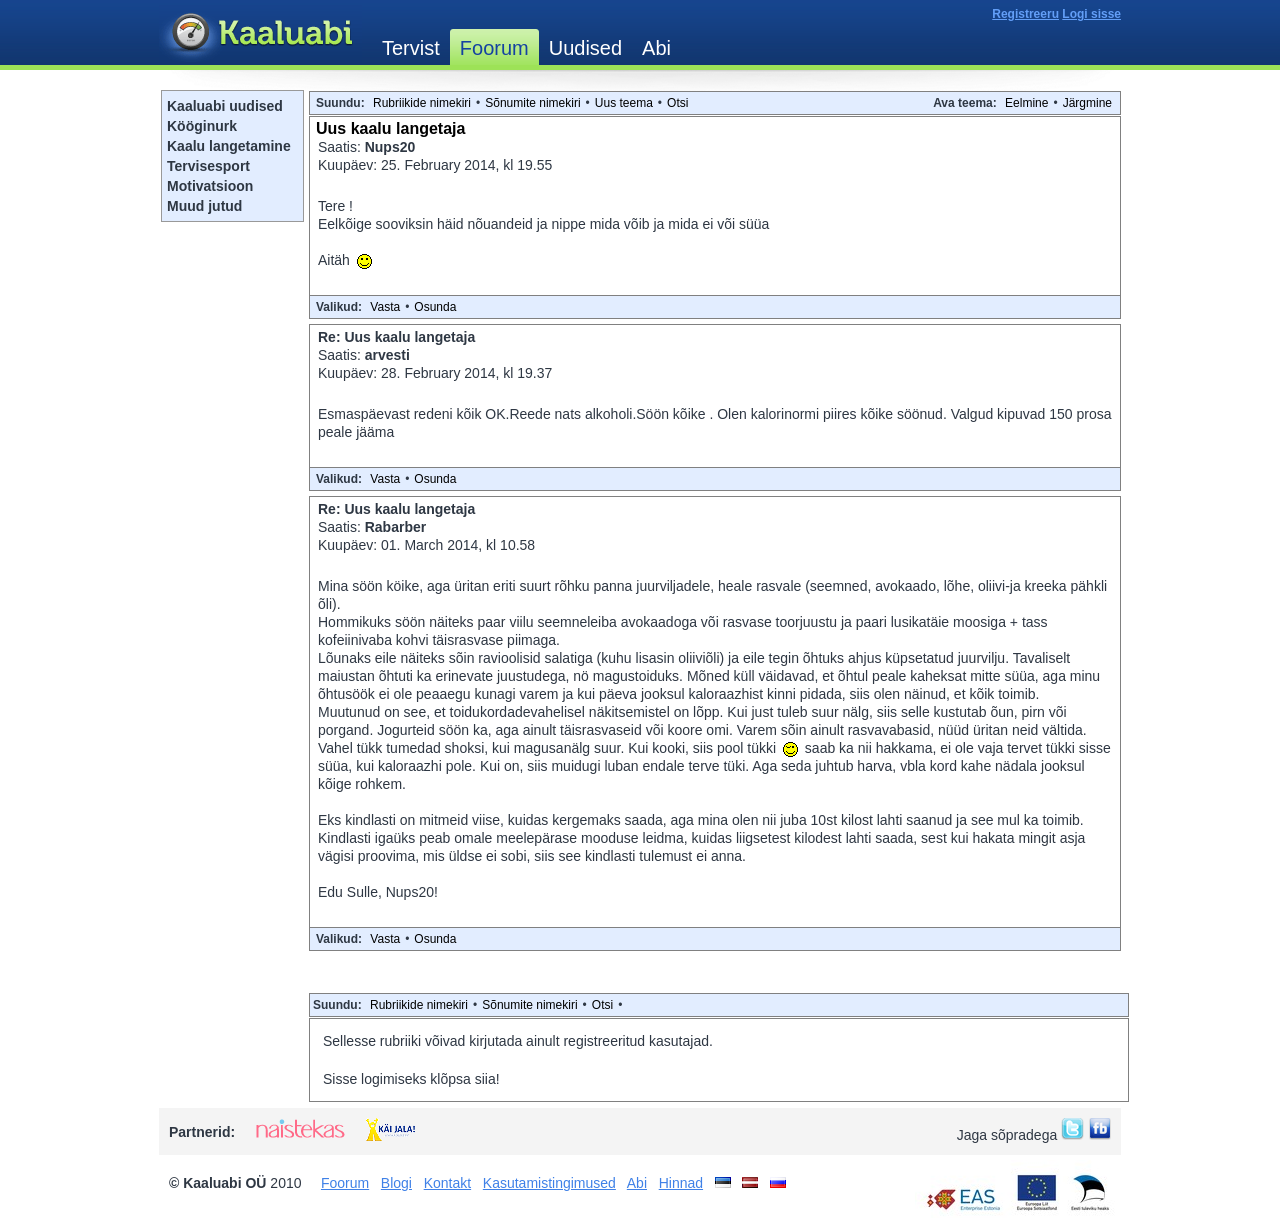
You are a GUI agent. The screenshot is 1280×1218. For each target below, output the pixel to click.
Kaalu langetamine (229, 146)
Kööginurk (202, 126)
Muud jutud (204, 206)
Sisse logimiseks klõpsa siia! (411, 1079)
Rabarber (395, 527)
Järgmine (1087, 103)
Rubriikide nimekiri (422, 103)
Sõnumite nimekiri (532, 103)
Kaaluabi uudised (225, 106)
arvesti (387, 355)
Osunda (435, 307)
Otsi (677, 103)
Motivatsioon (210, 186)
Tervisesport (208, 166)
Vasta (385, 307)
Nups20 (390, 147)
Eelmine (1026, 103)
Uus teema (624, 103)
